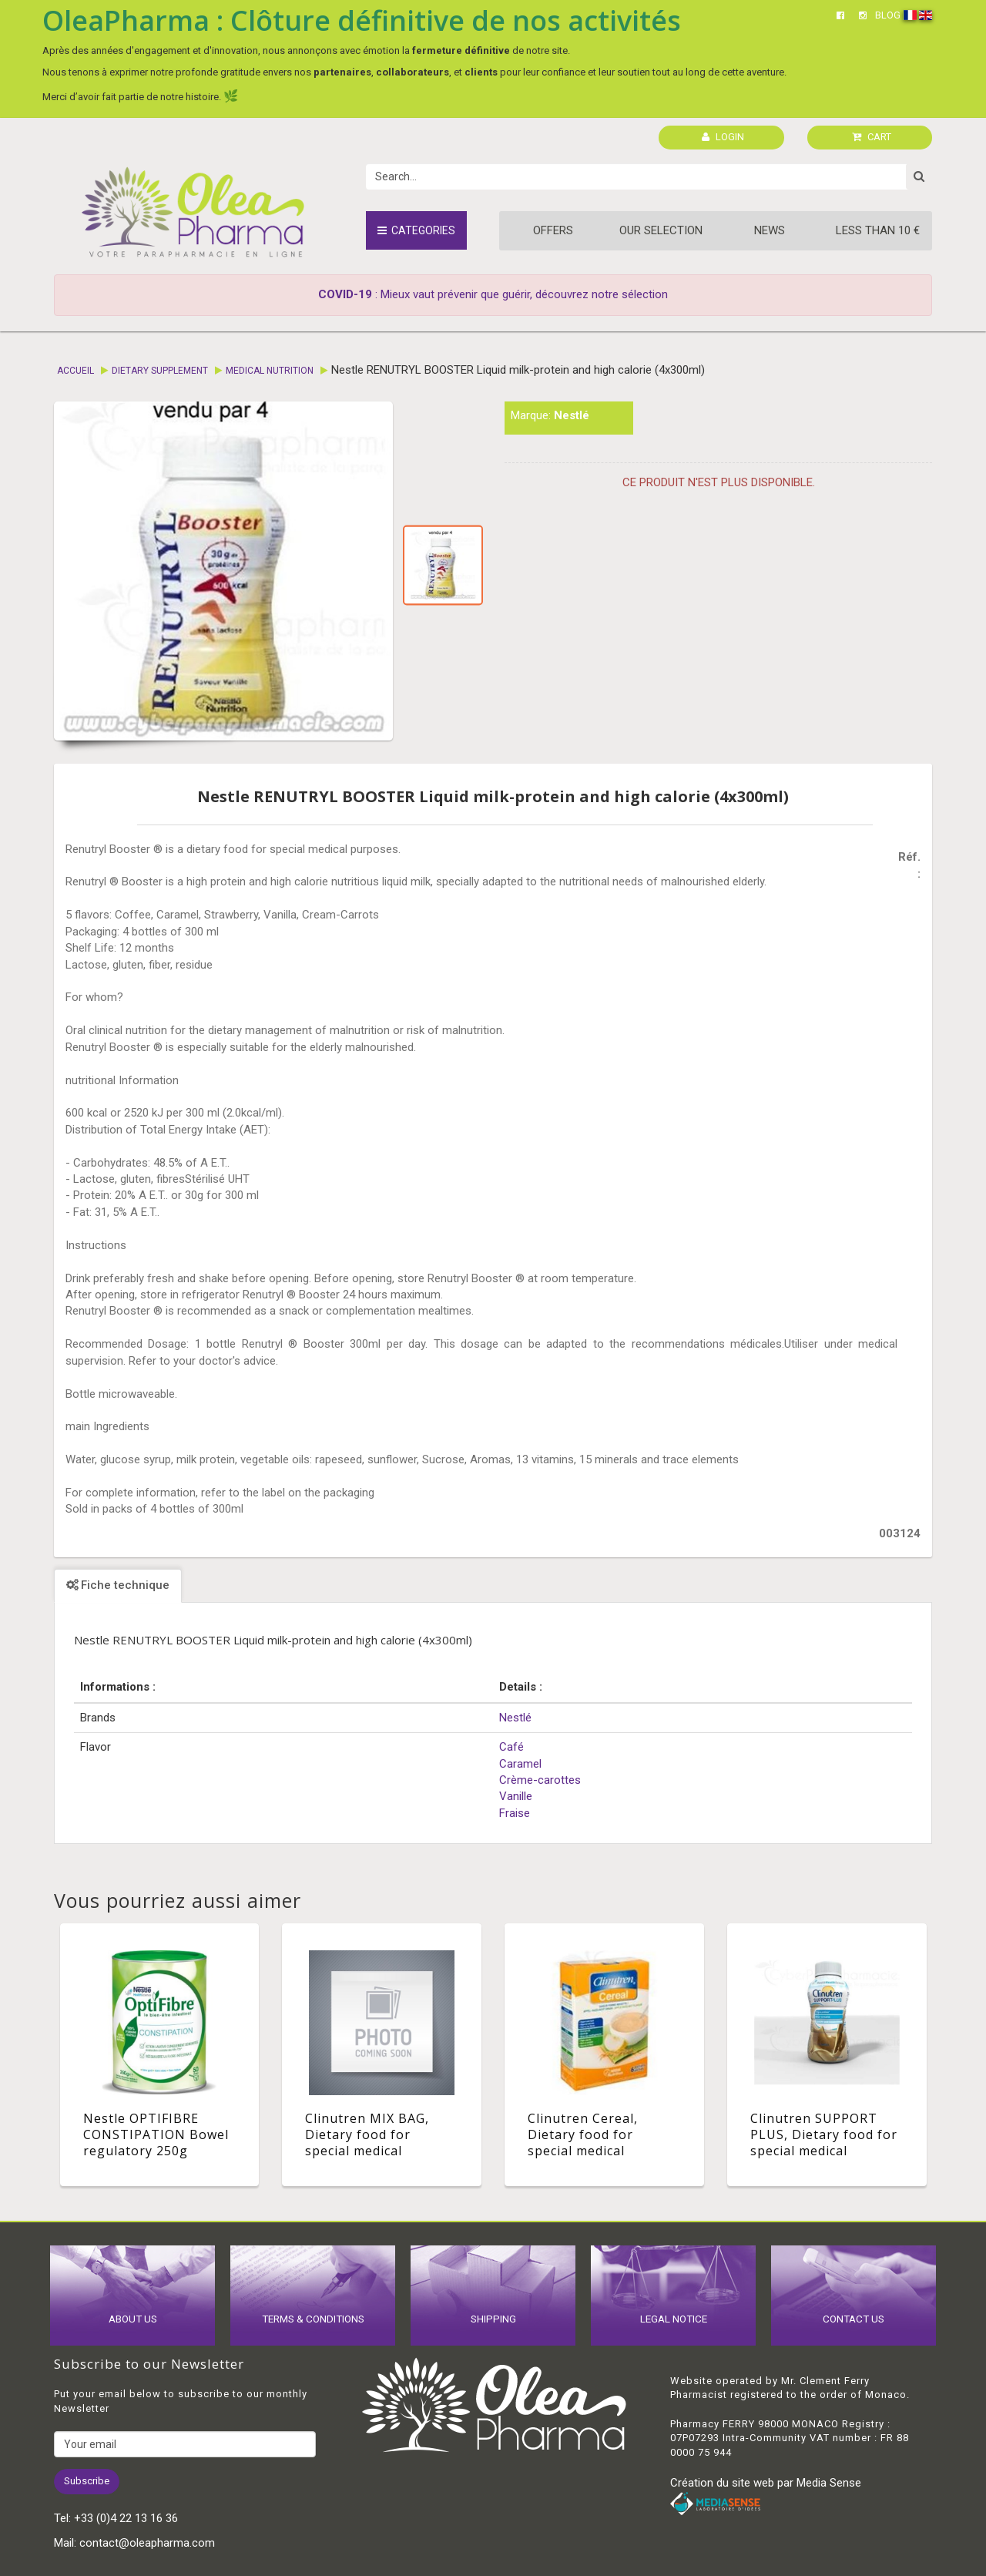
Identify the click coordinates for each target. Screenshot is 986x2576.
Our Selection (661, 230)
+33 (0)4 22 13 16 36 (126, 2518)
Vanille (515, 1796)
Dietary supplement (160, 370)
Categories (416, 230)
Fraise (514, 1813)
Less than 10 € (878, 230)
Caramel (520, 1764)
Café (511, 1747)
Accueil (75, 370)
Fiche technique (117, 1585)
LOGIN (723, 137)
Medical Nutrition (270, 370)
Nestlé (571, 415)
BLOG (887, 15)
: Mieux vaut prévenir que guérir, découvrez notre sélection (493, 294)
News (769, 230)
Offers (553, 230)
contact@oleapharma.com (147, 2543)
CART (871, 137)
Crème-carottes (540, 1780)
